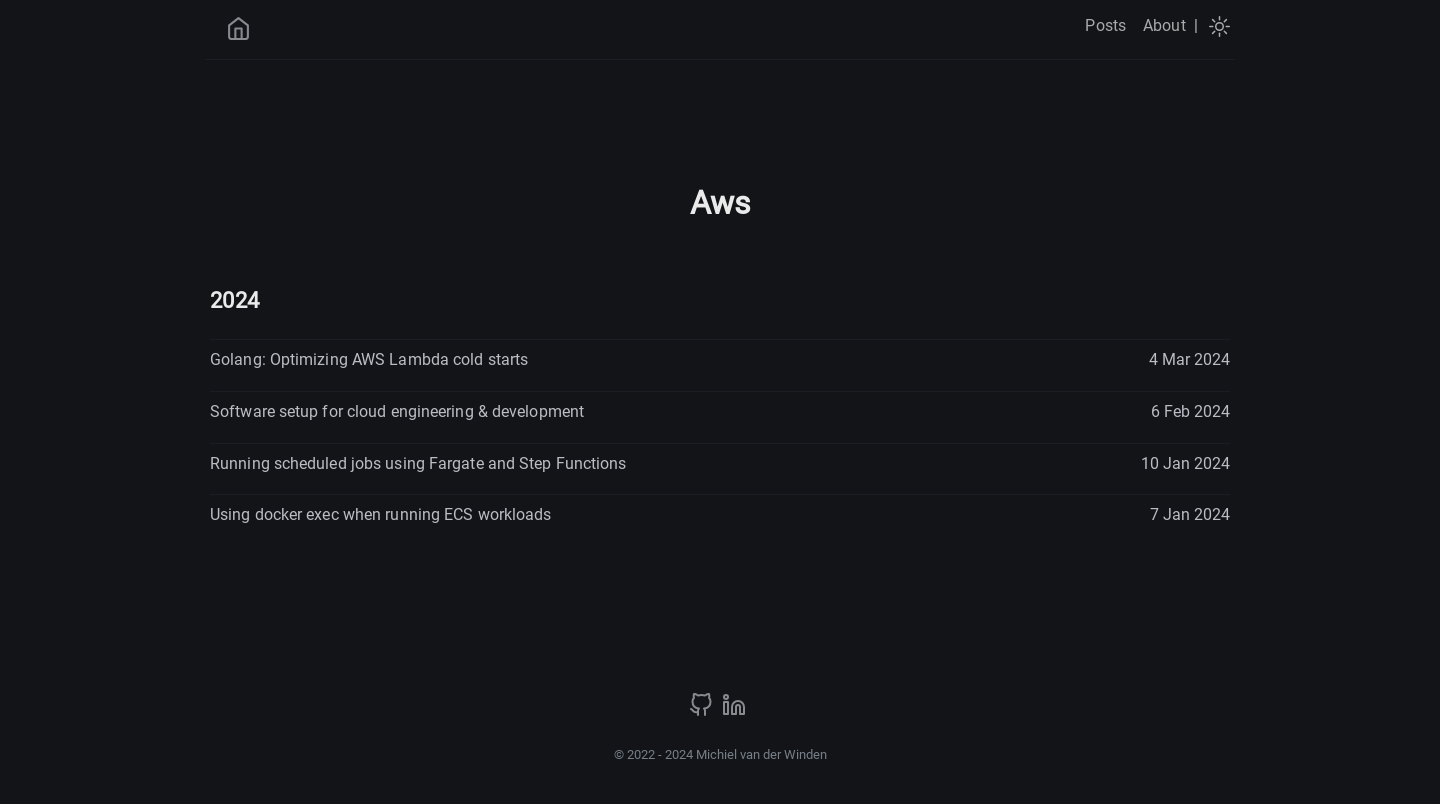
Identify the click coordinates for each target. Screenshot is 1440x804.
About (1164, 25)
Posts (1105, 25)
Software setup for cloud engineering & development (397, 411)
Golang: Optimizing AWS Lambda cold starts (369, 359)
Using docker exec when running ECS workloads (380, 514)
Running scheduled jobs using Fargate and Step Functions (418, 463)
